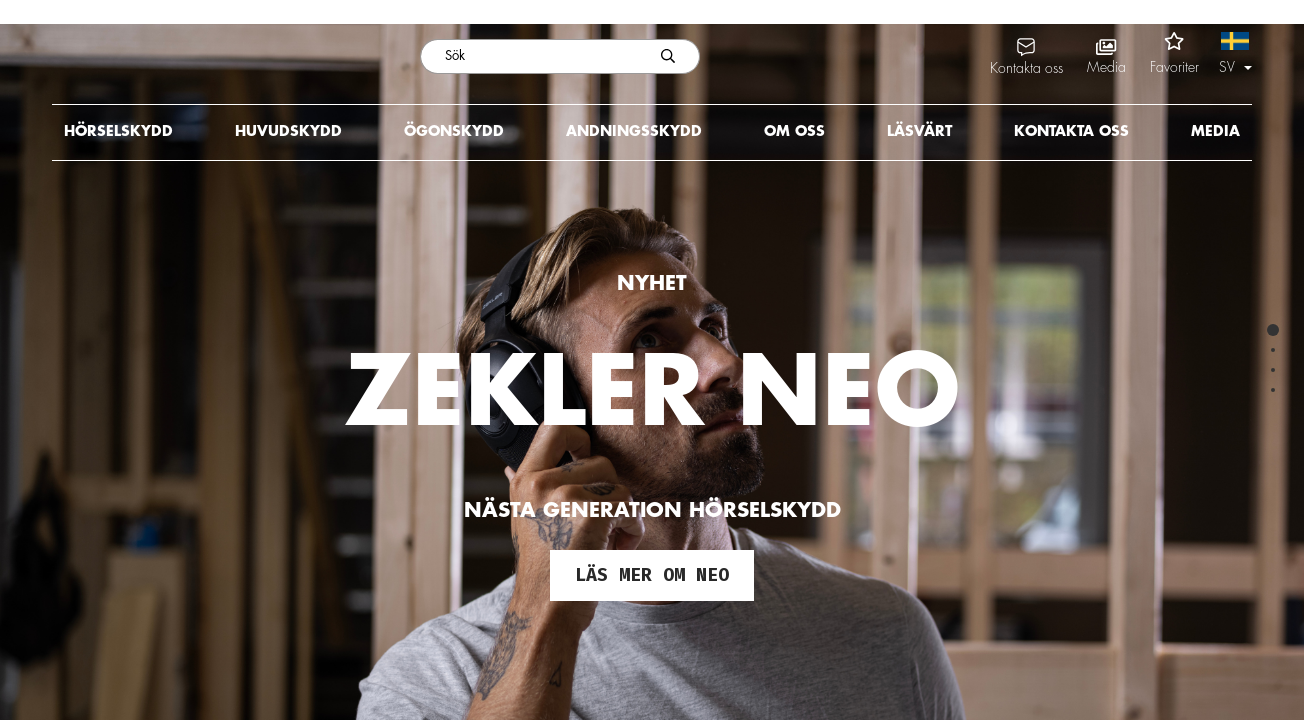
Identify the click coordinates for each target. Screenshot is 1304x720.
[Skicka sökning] (668, 56)
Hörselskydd (118, 131)
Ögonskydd (454, 131)
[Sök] (528, 56)
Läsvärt (919, 131)
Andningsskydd (634, 131)
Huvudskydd (288, 131)
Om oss (794, 131)
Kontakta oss (1071, 131)
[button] (1235, 56)
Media (1215, 131)
